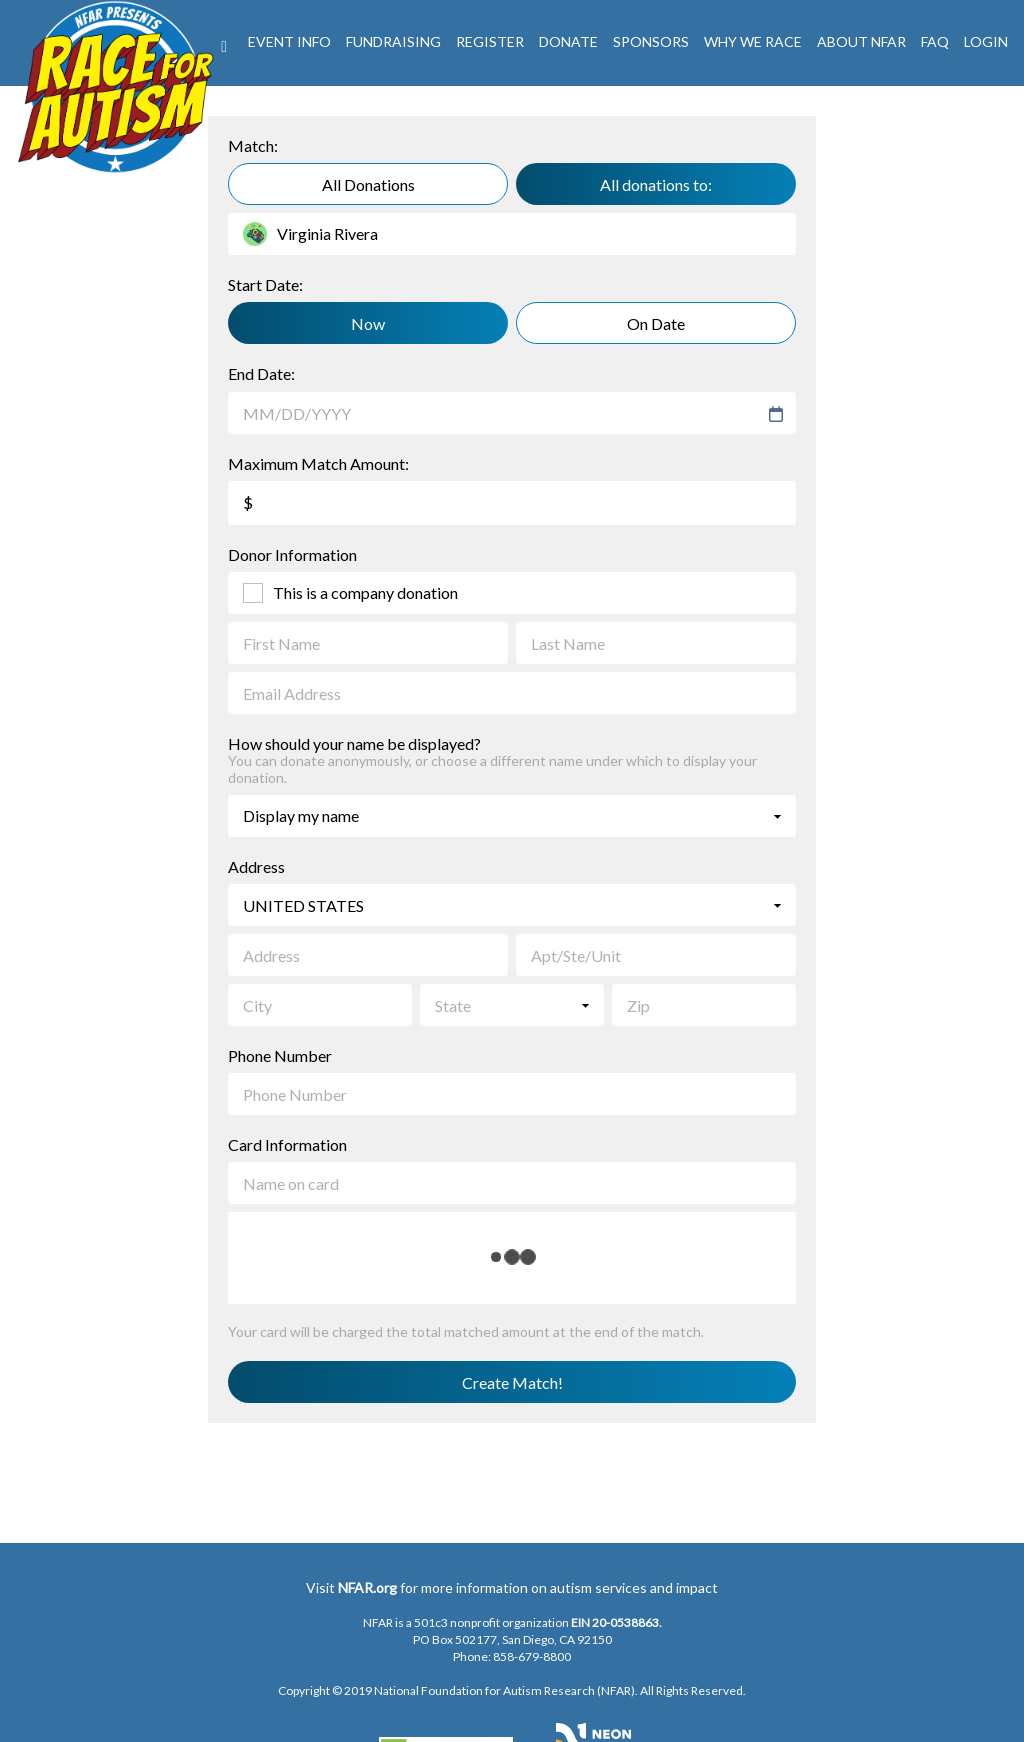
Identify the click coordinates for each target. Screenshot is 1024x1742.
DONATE (568, 41)
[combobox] (502, 414)
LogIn (986, 41)
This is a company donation (365, 592)
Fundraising (393, 41)
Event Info (289, 41)
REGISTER (490, 41)
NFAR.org (367, 1587)
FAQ (935, 41)
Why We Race (753, 41)
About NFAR (861, 41)
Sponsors (651, 41)
